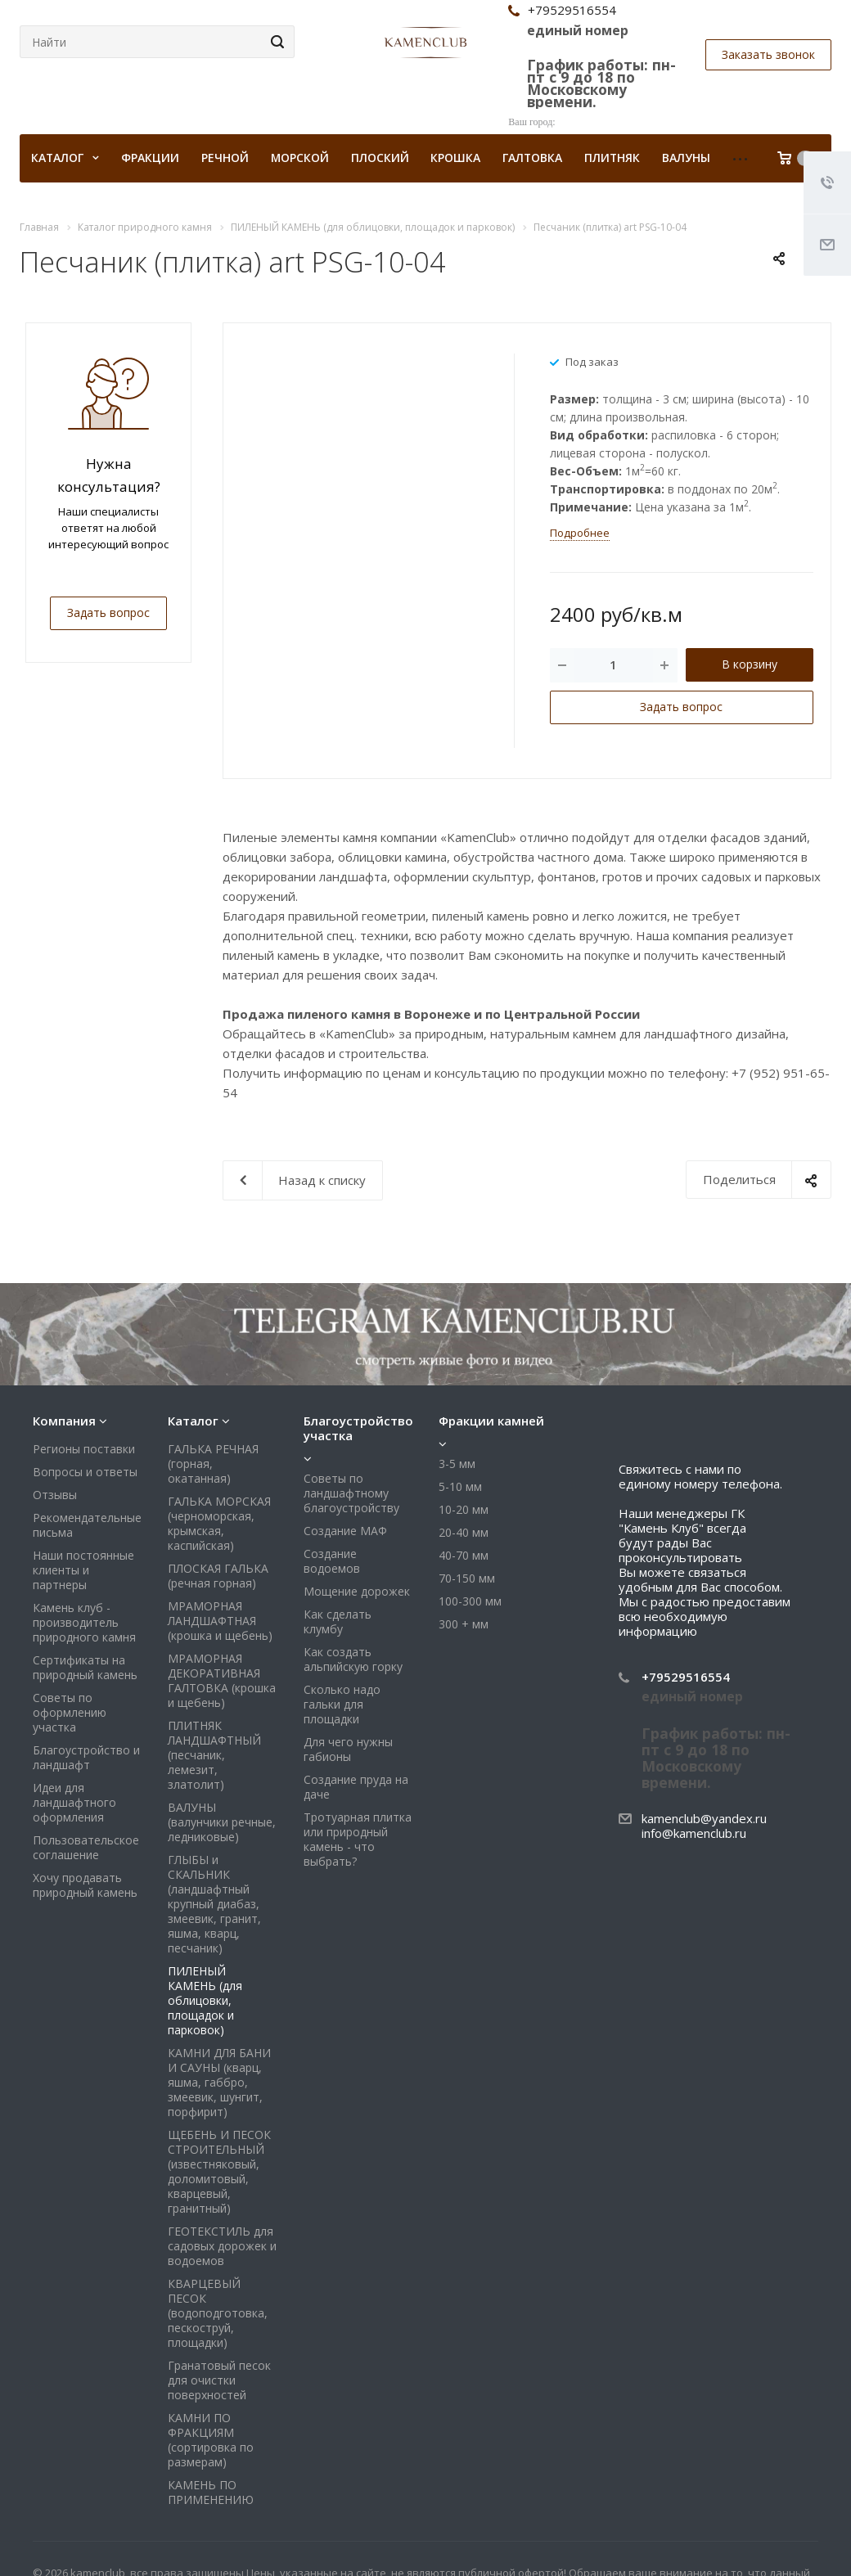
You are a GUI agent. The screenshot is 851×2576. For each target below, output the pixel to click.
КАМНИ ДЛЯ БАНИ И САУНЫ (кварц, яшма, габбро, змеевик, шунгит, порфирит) (219, 2082)
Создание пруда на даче (356, 1787)
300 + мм (464, 1624)
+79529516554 (686, 1677)
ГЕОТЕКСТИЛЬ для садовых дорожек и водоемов (222, 2245)
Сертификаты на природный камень (85, 1667)
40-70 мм (464, 1555)
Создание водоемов (332, 1561)
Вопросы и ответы (85, 1471)
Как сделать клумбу (337, 1621)
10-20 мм (464, 1509)
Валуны (686, 157)
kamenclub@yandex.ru (704, 1818)
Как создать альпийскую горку (353, 1659)
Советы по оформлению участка (69, 1712)
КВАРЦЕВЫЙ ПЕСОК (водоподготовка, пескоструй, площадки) (218, 2313)
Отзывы (55, 1494)
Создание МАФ (345, 1530)
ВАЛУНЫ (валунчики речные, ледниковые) (222, 1821)
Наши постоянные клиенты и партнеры (83, 1569)
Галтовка (532, 157)
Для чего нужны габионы (348, 1749)
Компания (64, 1420)
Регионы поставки (84, 1449)
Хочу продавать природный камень (85, 1885)
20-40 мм (464, 1532)
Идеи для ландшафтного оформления (74, 1802)
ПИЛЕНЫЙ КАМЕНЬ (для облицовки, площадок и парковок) (205, 2000)
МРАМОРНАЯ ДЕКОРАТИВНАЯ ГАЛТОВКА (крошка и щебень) (222, 1680)
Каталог (193, 1420)
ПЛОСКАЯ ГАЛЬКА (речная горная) (218, 1575)
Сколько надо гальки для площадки (342, 1704)
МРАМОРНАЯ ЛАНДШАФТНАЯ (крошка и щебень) (220, 1620)
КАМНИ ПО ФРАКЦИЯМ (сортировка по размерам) (211, 2440)
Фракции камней (491, 1420)
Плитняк (612, 157)
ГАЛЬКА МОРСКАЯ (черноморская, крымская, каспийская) (219, 1523)
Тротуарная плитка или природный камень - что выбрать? (358, 1839)
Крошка (455, 157)
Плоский (380, 157)
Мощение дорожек (357, 1591)
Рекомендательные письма (87, 1525)
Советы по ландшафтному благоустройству (351, 1492)
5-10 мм (460, 1486)
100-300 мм (470, 1601)
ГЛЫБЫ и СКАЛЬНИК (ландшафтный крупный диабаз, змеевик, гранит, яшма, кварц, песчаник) (214, 1904)
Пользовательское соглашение (86, 1847)
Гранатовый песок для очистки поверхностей (219, 2380)
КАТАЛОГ (65, 157)
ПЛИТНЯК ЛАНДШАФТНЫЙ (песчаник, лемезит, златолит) (214, 1755)
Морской (300, 157)
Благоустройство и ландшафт (86, 1757)
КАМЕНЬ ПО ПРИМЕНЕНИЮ (211, 2492)
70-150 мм (467, 1578)
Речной (225, 157)
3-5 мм (457, 1463)
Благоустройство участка (358, 1427)
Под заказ (592, 361)
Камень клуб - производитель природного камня (84, 1622)
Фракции (150, 157)
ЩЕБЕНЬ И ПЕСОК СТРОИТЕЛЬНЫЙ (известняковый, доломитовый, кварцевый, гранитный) (219, 2171)
